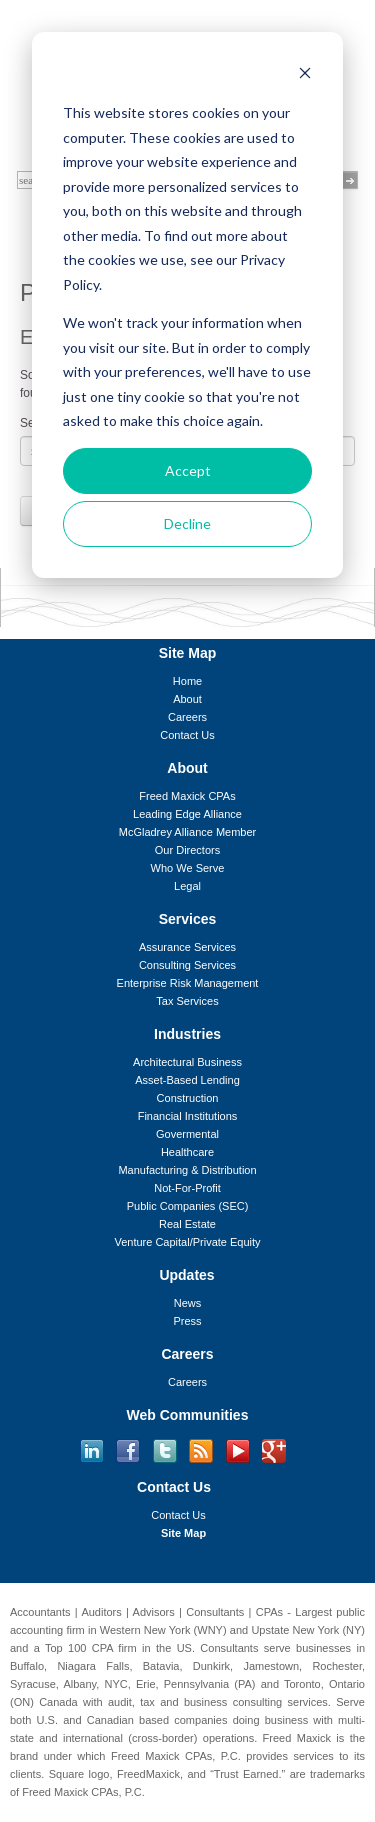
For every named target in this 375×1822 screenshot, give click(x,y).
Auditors (101, 1612)
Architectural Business (187, 1062)
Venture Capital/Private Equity (187, 1242)
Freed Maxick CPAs (187, 796)
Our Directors (187, 850)
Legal (187, 886)
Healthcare (187, 1152)
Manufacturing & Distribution (187, 1170)
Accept (188, 470)
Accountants (40, 1612)
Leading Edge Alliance (187, 814)
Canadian (110, 1720)
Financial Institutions (188, 1116)
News (188, 1303)
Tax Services (187, 1001)
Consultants (215, 1612)
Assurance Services (187, 947)
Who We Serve (188, 868)
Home (187, 681)
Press (187, 1321)
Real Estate (187, 1224)
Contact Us (187, 735)
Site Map (183, 1533)
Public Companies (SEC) (188, 1206)
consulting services (280, 1702)
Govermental (187, 1134)
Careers (187, 717)
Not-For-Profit (187, 1188)
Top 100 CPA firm (91, 1648)
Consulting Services (187, 965)
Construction (188, 1098)
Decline (187, 523)
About (187, 699)
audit (120, 1702)
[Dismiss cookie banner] (305, 75)
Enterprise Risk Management (188, 983)
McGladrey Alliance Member (188, 832)
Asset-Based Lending (187, 1080)
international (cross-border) (130, 1738)
